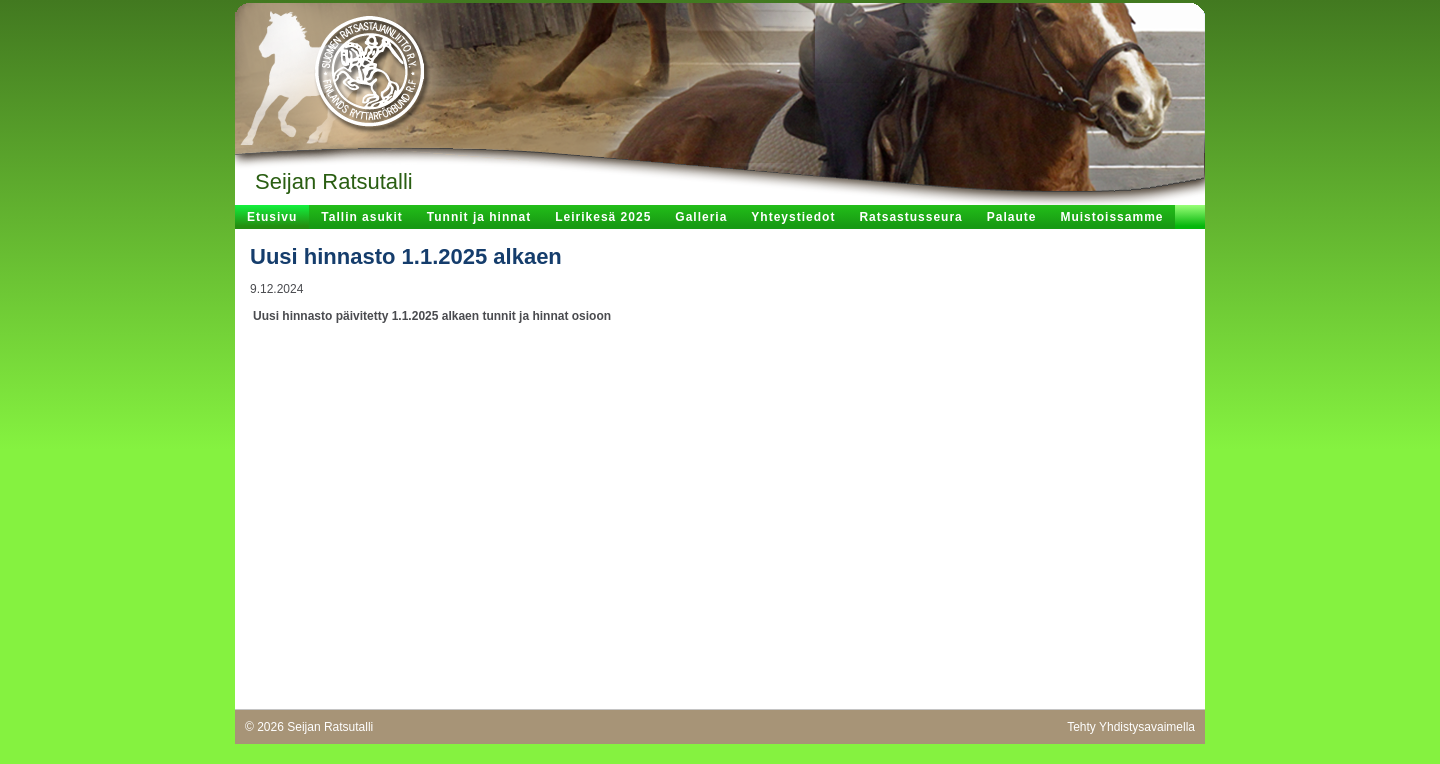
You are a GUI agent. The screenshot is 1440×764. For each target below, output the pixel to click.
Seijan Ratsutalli (334, 181)
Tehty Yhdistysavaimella (1131, 727)
